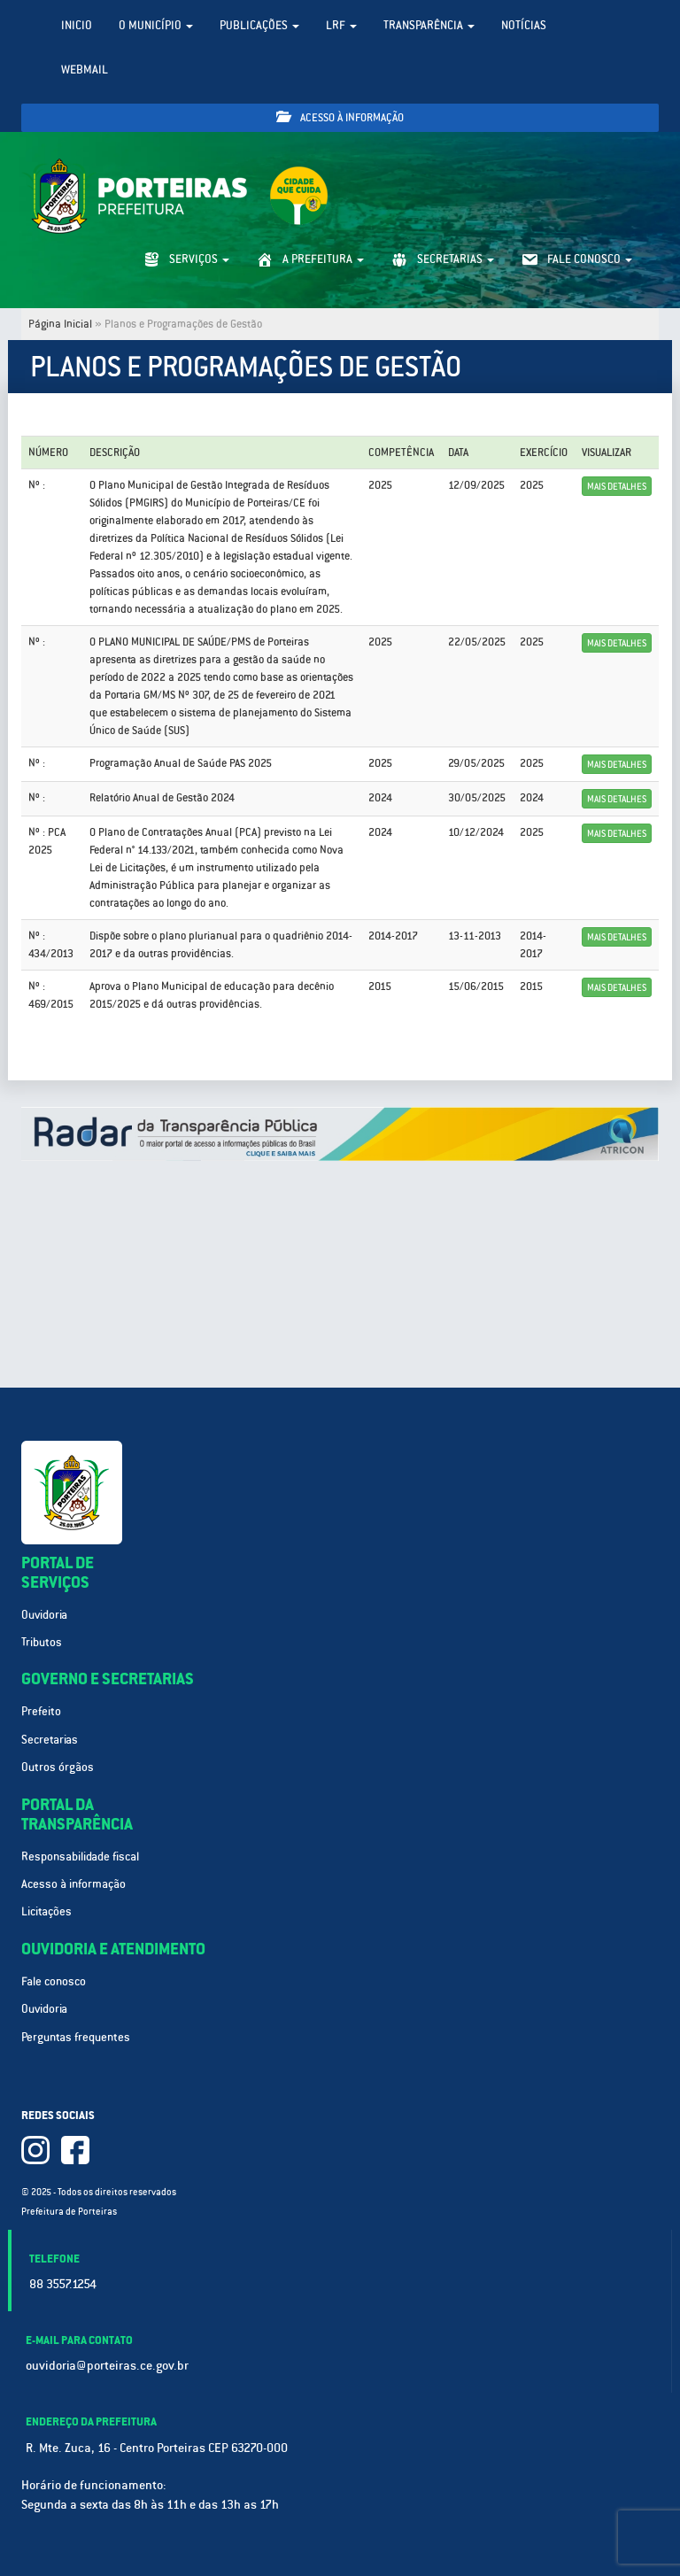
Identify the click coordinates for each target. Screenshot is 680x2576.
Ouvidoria (44, 1614)
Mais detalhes (616, 486)
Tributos (41, 1642)
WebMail (84, 69)
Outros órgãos (57, 1767)
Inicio (76, 25)
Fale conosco (53, 1981)
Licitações (46, 1911)
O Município (156, 25)
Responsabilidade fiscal (80, 1856)
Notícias (523, 25)
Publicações (259, 25)
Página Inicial (60, 324)
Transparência (429, 25)
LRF (341, 25)
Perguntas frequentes (75, 2037)
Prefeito (41, 1711)
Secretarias (49, 1739)
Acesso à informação (340, 117)
